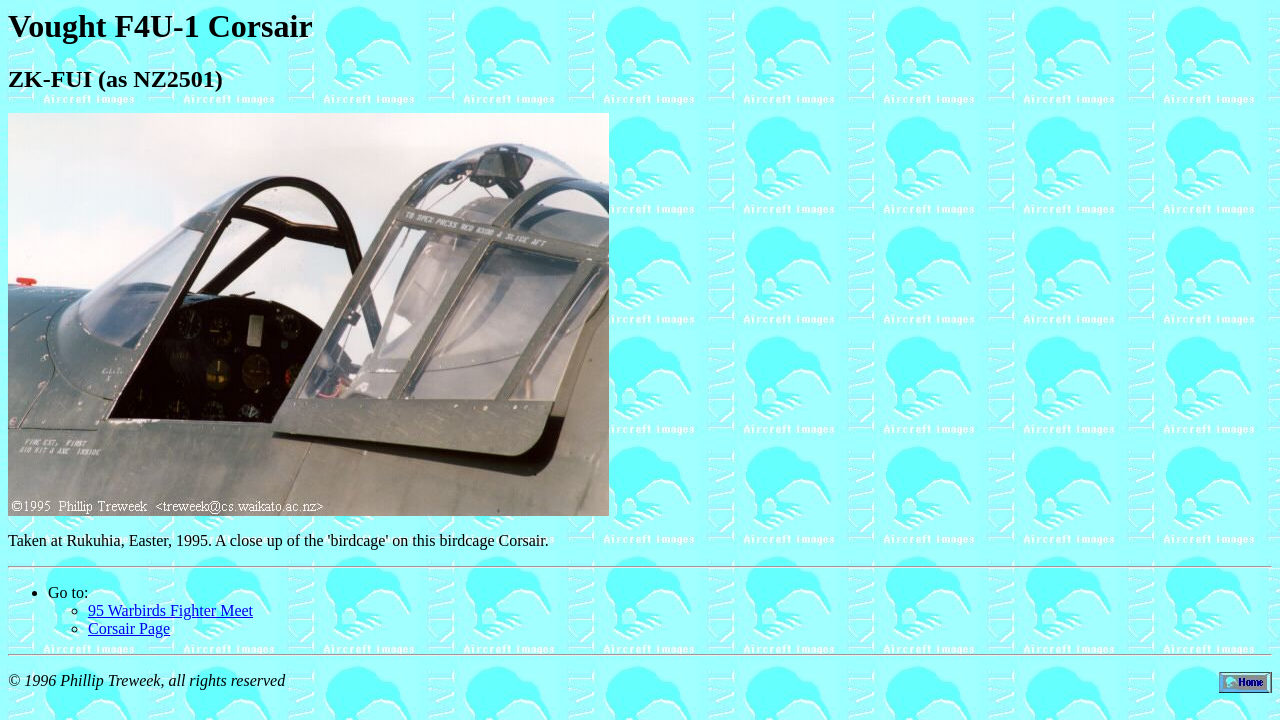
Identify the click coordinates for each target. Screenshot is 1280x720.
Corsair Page (129, 628)
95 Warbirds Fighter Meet (170, 610)
